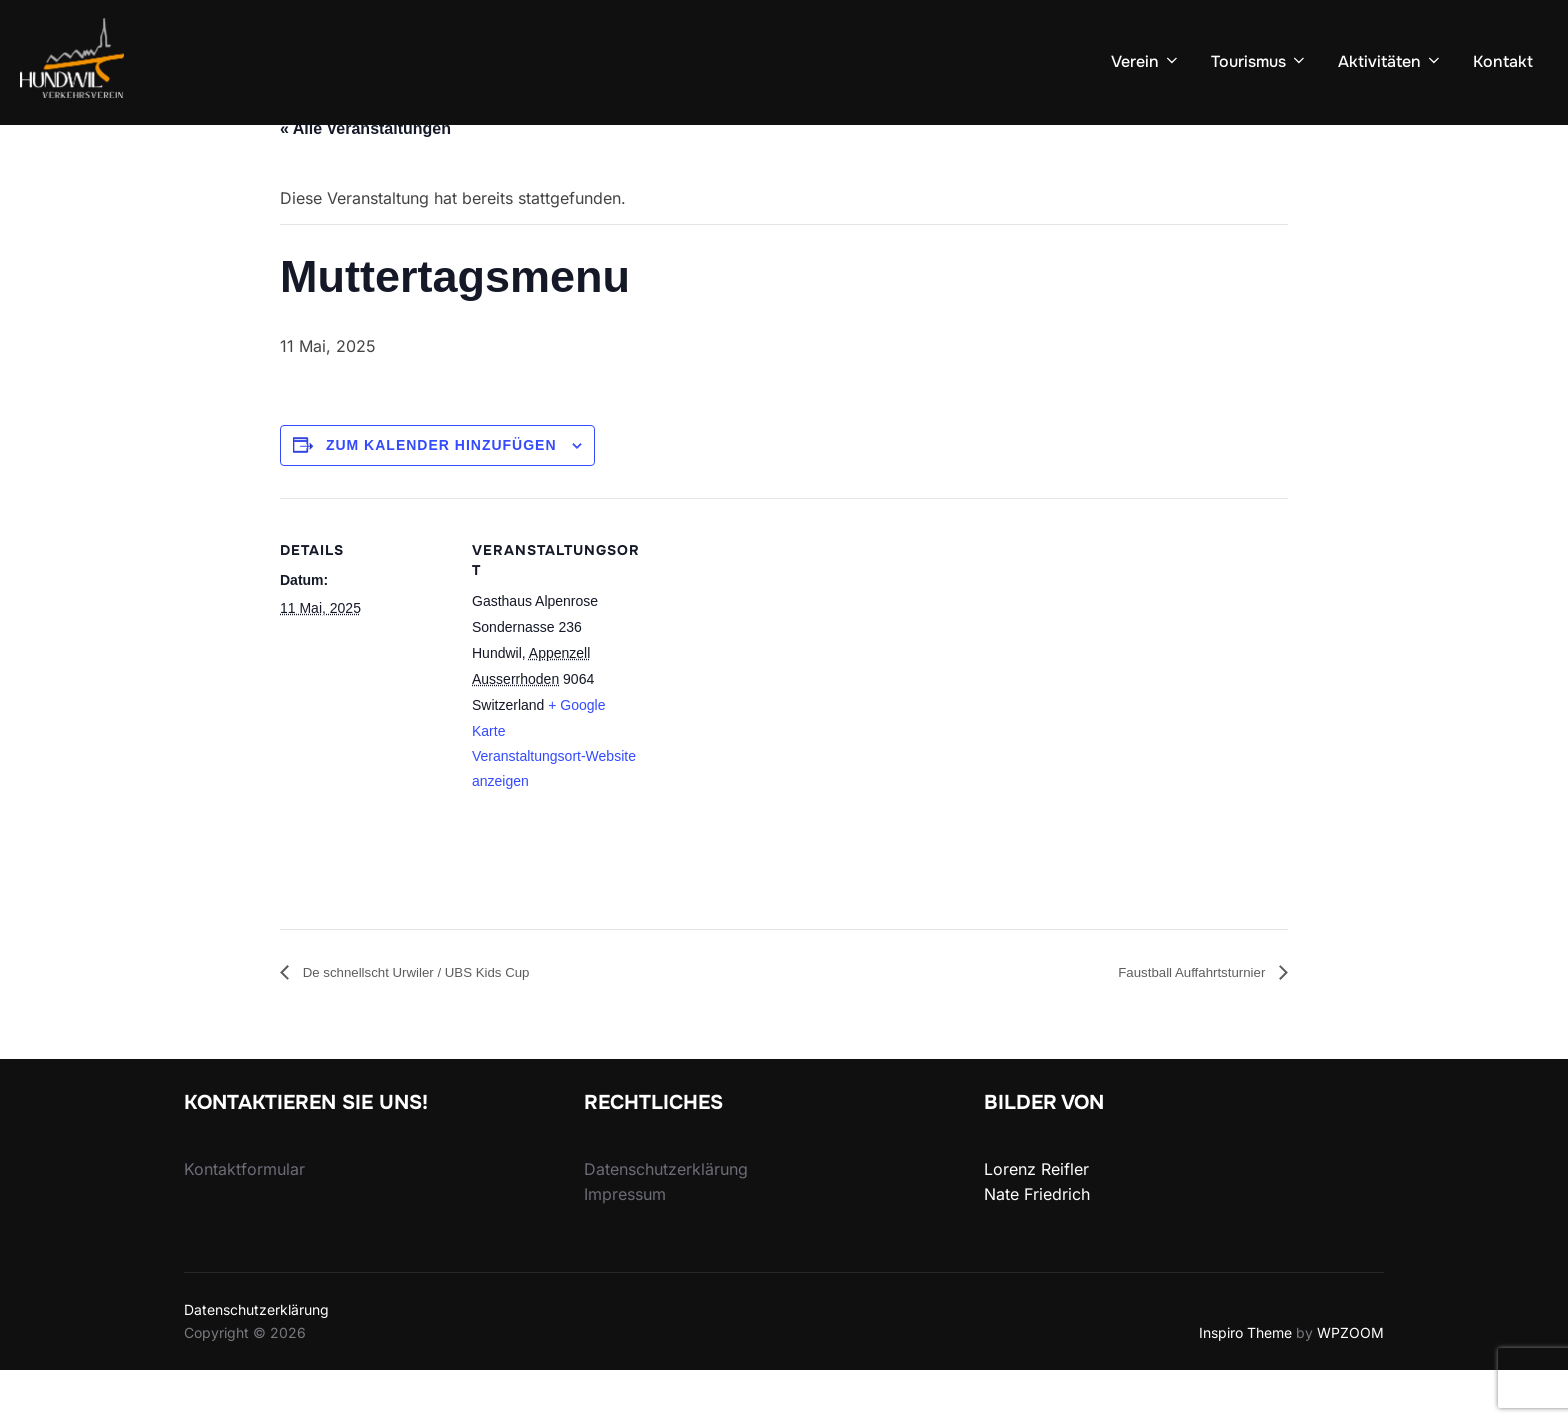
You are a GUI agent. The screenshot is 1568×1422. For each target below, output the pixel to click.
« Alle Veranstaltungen (365, 179)
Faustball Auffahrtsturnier (1178, 1022)
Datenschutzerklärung (256, 1361)
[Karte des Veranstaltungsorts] (769, 757)
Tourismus (1259, 61)
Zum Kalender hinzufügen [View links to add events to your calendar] (441, 496)
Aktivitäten (1390, 61)
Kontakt (1503, 61)
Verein (1146, 61)
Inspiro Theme (1245, 1383)
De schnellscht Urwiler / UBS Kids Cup (438, 1022)
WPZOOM (1350, 1383)
